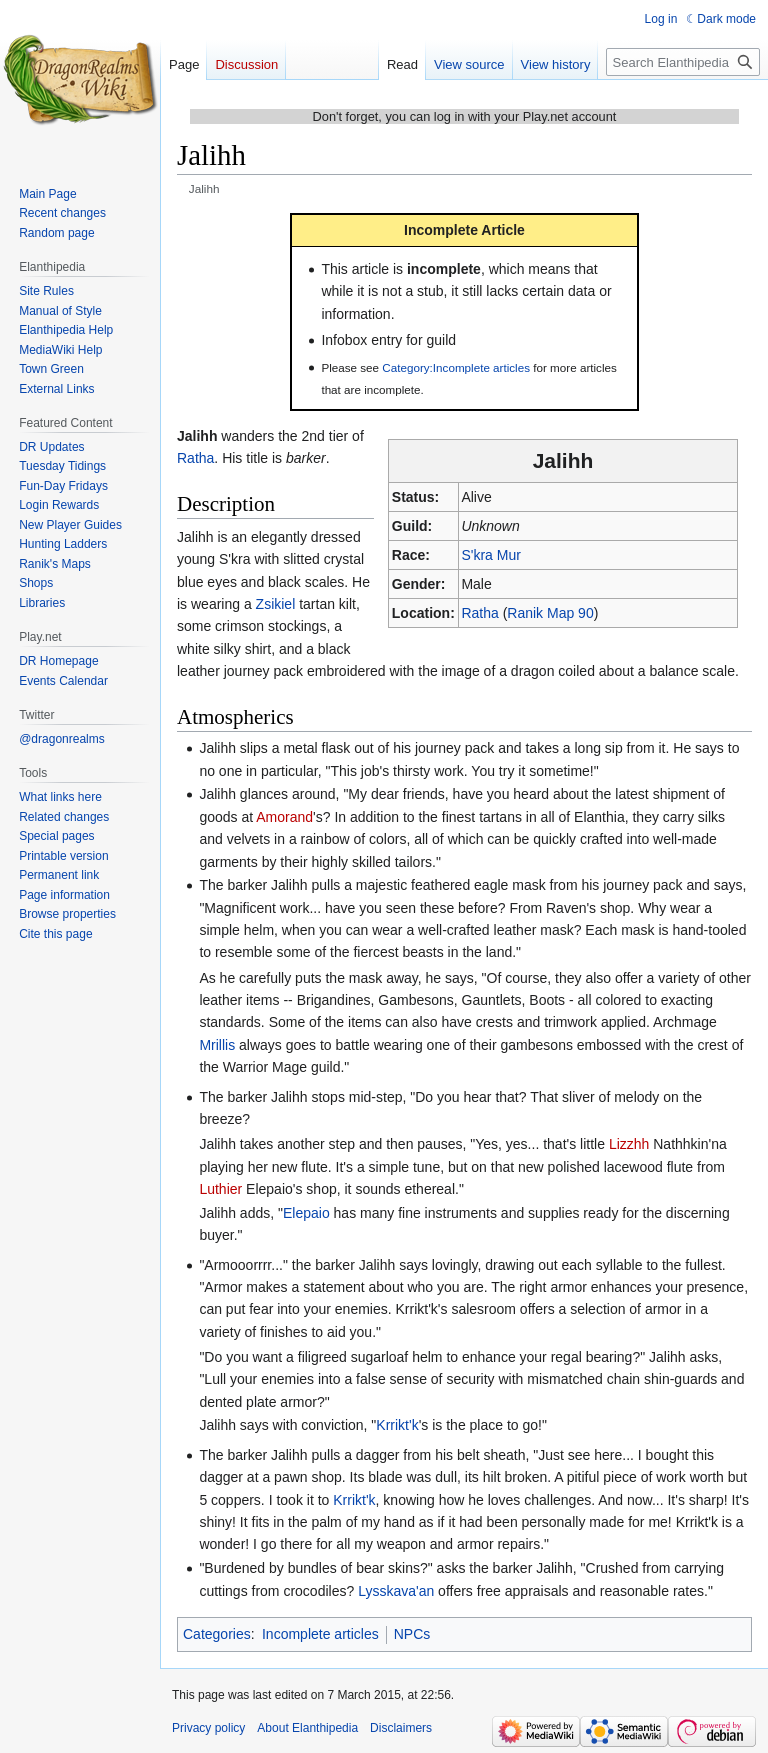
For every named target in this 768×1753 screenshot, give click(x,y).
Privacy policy (208, 1728)
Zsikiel (276, 604)
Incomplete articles (320, 1634)
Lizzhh (629, 1144)
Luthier (220, 1189)
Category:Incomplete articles (456, 367)
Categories (217, 1634)
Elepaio (306, 1213)
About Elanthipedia (307, 1728)
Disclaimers (401, 1728)
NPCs (412, 1634)
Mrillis (217, 1045)
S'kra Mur (490, 555)
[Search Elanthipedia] (683, 62)
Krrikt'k (397, 1425)
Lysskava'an (396, 1591)
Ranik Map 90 (550, 613)
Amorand (284, 817)
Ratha (479, 613)
